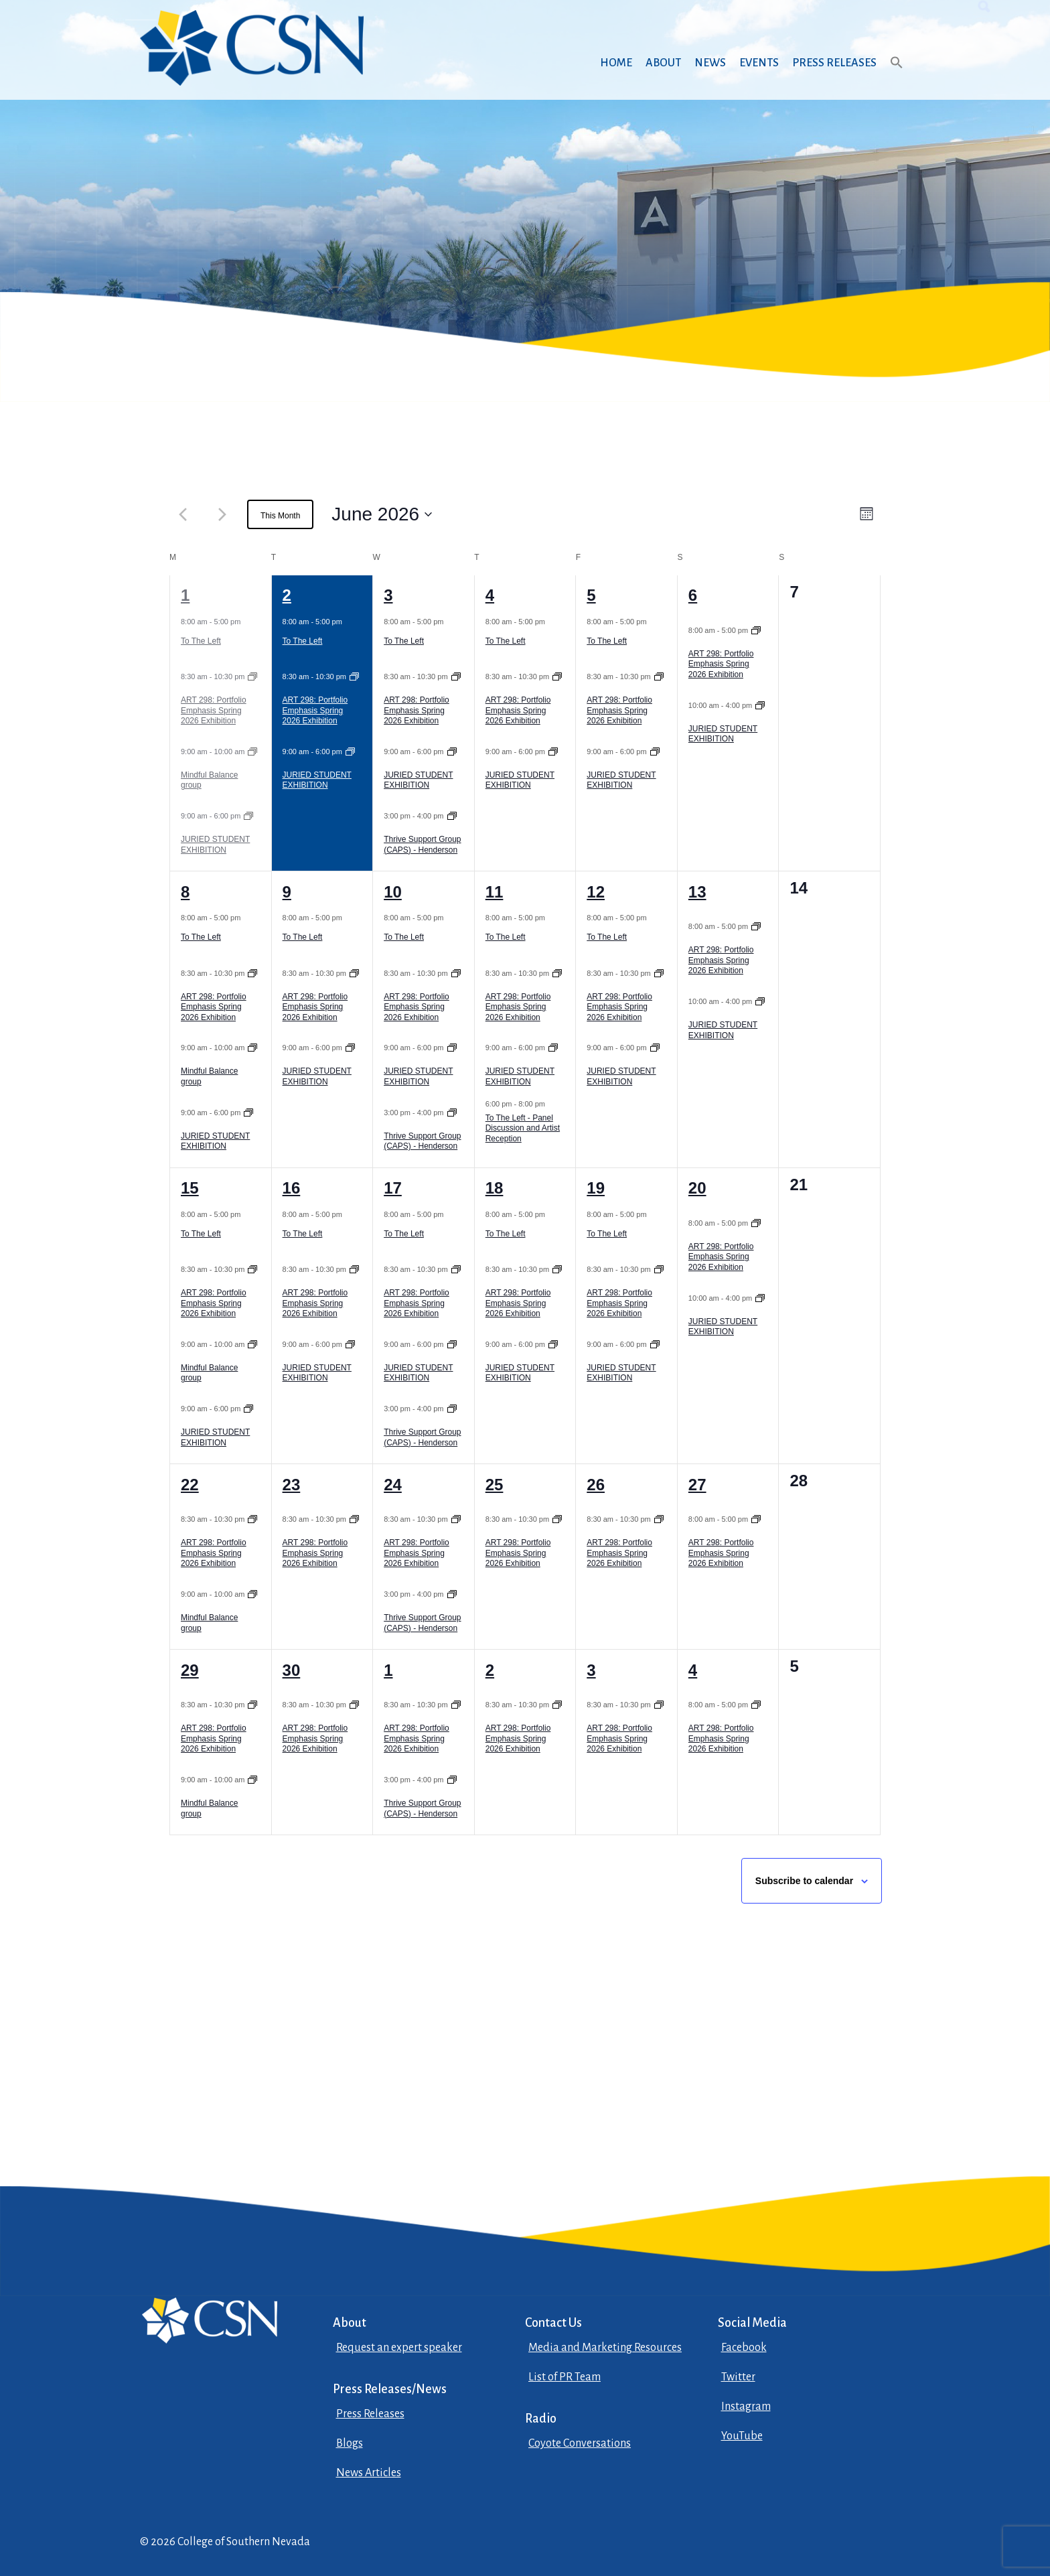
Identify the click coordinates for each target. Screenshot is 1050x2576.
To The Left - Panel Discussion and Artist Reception (522, 1128)
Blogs (349, 2443)
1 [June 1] (185, 595)
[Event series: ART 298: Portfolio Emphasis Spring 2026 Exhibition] (252, 676)
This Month (280, 515)
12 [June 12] (596, 892)
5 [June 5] (591, 595)
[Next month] (222, 514)
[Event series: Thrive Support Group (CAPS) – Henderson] (452, 816)
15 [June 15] (190, 1188)
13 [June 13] (697, 892)
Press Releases (834, 63)
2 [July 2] (489, 1670)
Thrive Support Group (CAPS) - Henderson (422, 845)
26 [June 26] (596, 1485)
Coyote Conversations (579, 2443)
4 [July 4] (692, 1670)
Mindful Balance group (209, 780)
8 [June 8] (185, 892)
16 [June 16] (292, 1188)
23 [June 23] (292, 1485)
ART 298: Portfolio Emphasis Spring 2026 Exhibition (213, 710)
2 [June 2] (287, 595)
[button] (897, 75)
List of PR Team (564, 2377)
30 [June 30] (292, 1670)
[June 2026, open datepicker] (381, 514)
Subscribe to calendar (804, 1880)
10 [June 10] (393, 892)
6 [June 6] (692, 595)
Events (759, 63)
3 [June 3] (388, 595)
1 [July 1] (388, 1670)
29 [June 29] (190, 1670)
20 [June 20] (697, 1188)
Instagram (746, 2407)
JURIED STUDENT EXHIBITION (215, 845)
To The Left (201, 641)
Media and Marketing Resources (605, 2348)
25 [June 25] (494, 1485)
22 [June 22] (190, 1485)
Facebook (744, 2348)
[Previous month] (183, 514)
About (663, 63)
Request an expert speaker (399, 2348)
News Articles (368, 2473)
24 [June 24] (393, 1485)
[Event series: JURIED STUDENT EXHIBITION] (248, 816)
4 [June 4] (489, 595)
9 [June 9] (287, 892)
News (710, 63)
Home (616, 63)
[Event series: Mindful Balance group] (252, 751)
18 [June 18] (494, 1188)
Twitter (738, 2377)
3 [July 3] (591, 1670)
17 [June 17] (393, 1188)
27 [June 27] (697, 1485)
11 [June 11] (494, 892)
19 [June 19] (596, 1188)
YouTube (742, 2436)
